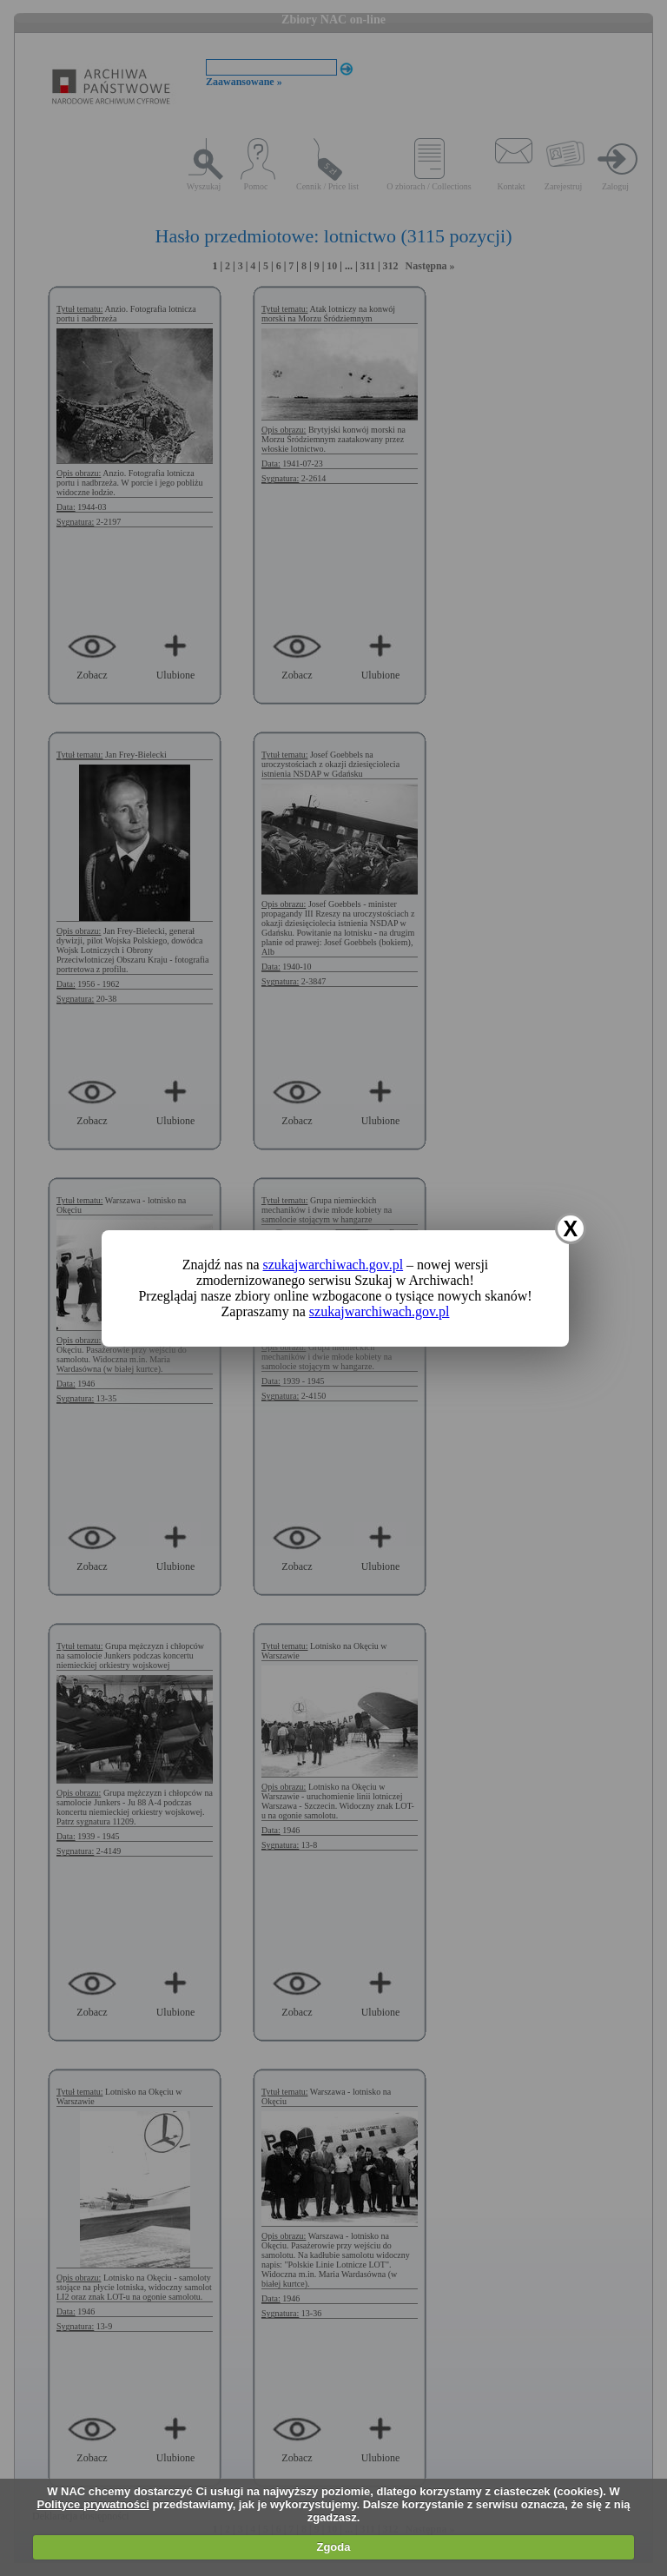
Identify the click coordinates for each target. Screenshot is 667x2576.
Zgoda (333, 2546)
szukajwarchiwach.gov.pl (333, 1264)
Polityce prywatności (92, 2504)
